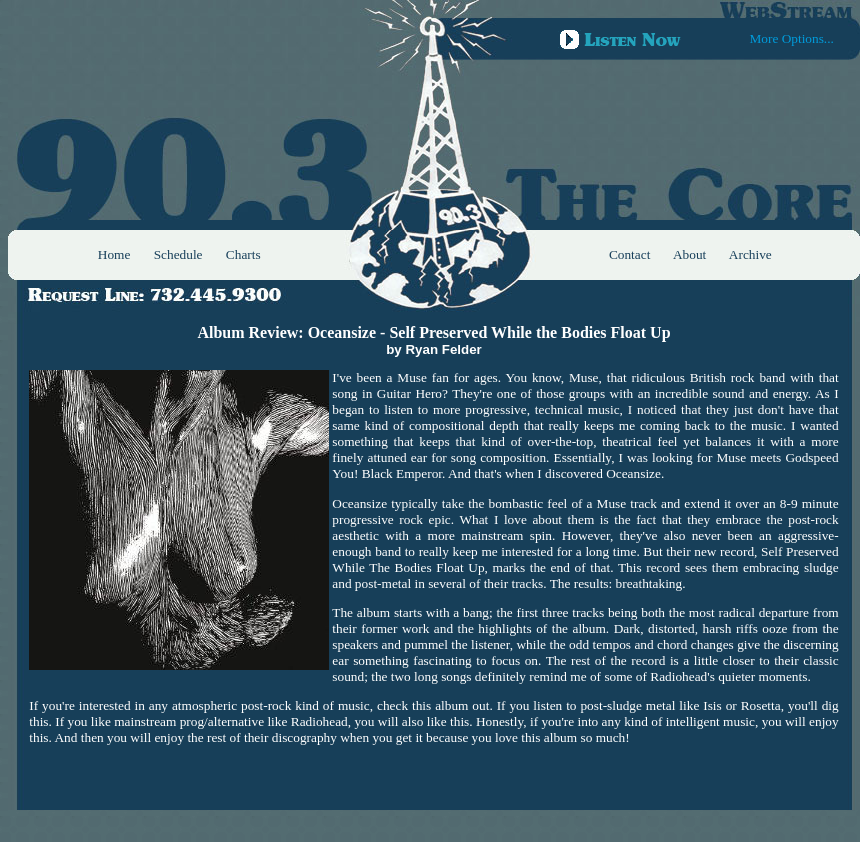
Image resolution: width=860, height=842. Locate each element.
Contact (629, 254)
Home (114, 254)
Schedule (178, 254)
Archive (750, 254)
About (689, 254)
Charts (243, 254)
